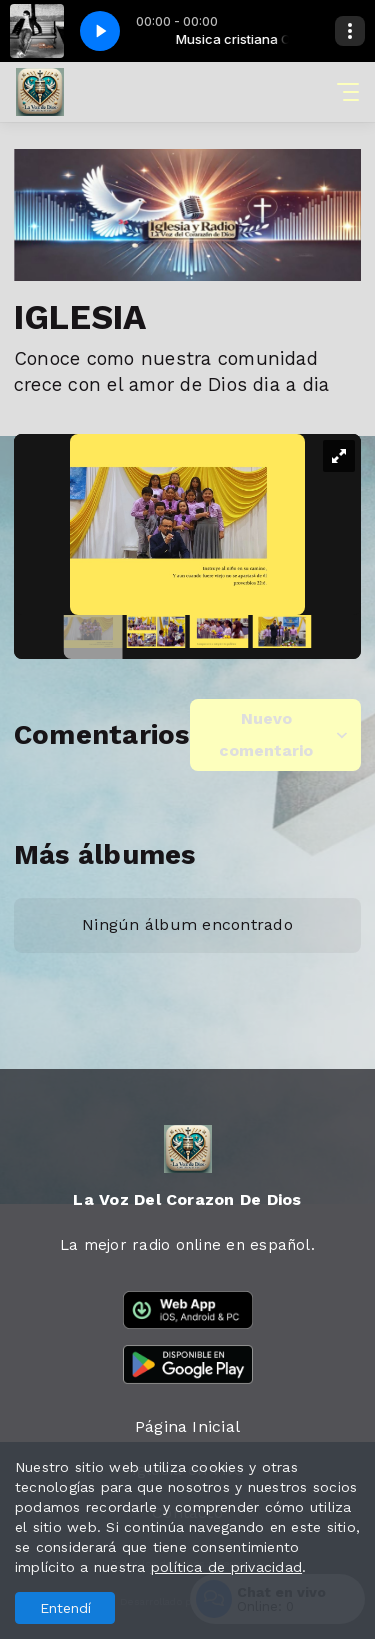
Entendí (65, 1608)
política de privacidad (226, 1567)
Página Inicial (187, 1426)
